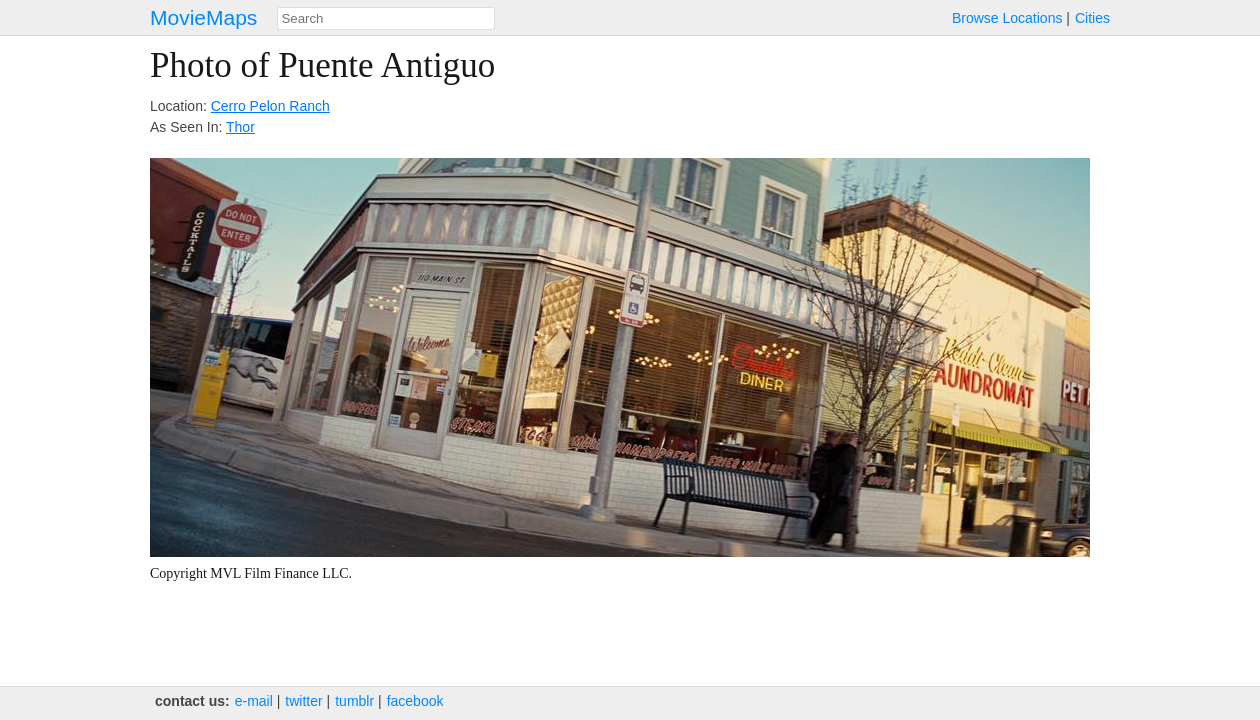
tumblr (354, 701)
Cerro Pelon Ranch (270, 106)
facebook (415, 701)
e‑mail (254, 701)
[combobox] (386, 18)
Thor (240, 127)
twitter (303, 701)
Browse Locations (1007, 18)
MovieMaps (203, 17)
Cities (1092, 18)
